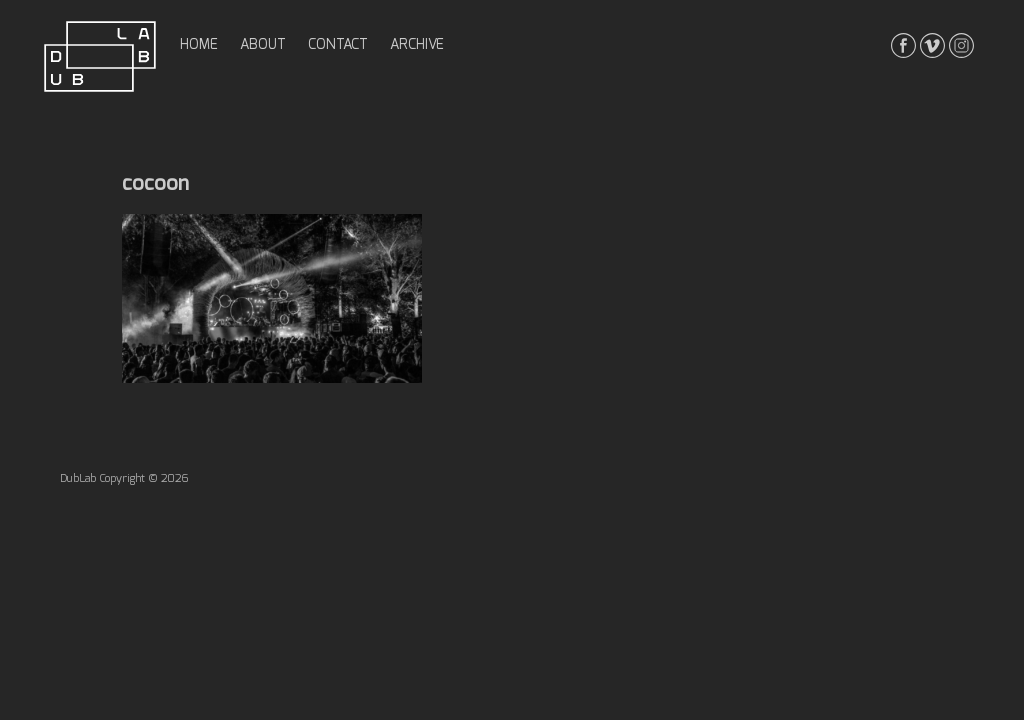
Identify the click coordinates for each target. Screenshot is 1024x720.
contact (338, 45)
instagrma (961, 45)
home (199, 45)
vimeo (932, 45)
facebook (903, 45)
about (263, 45)
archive (417, 45)
